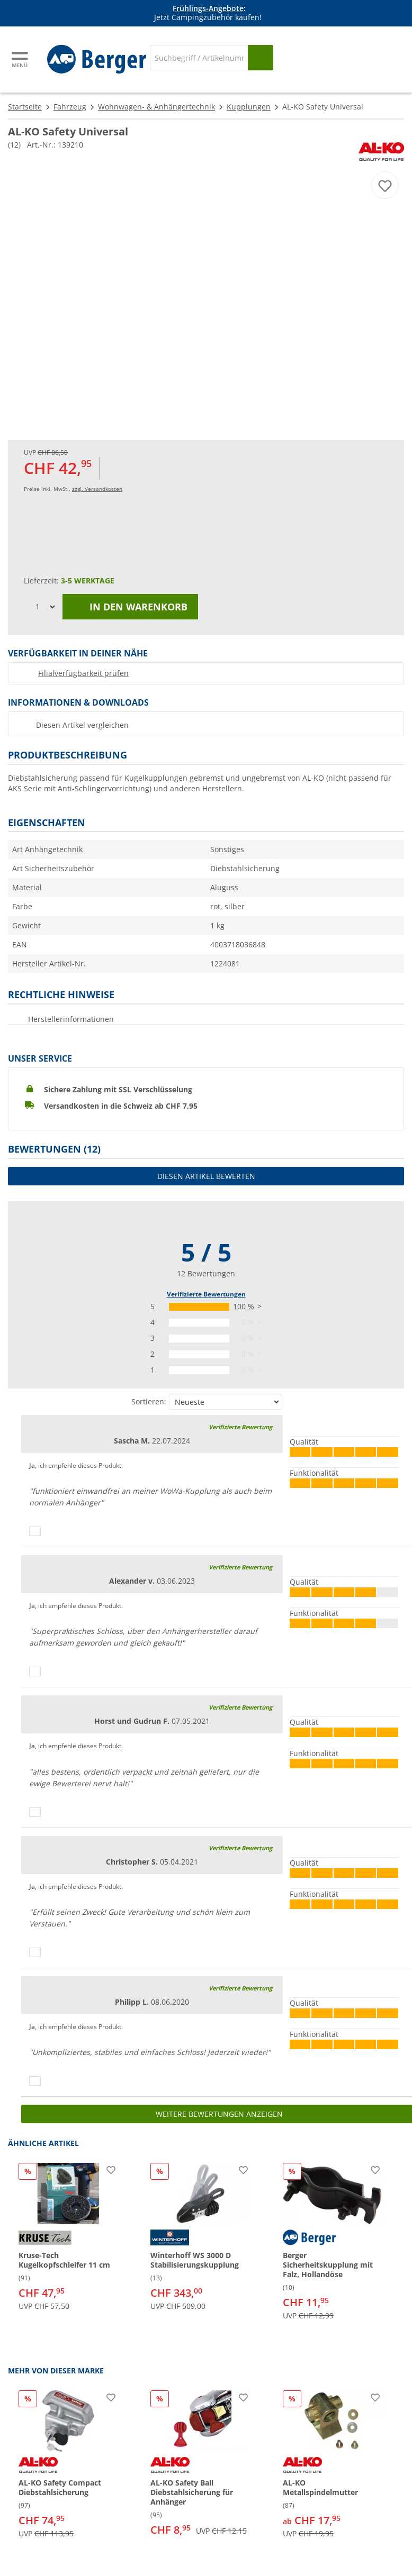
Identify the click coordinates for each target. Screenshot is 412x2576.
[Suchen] (260, 57)
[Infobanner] (208, 13)
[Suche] (199, 57)
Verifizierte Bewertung (240, 1427)
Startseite (25, 107)
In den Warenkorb (130, 606)
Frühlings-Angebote (208, 8)
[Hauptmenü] (21, 59)
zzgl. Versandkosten (97, 488)
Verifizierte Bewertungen (206, 1294)
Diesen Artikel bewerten (206, 1176)
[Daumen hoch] (35, 1531)
